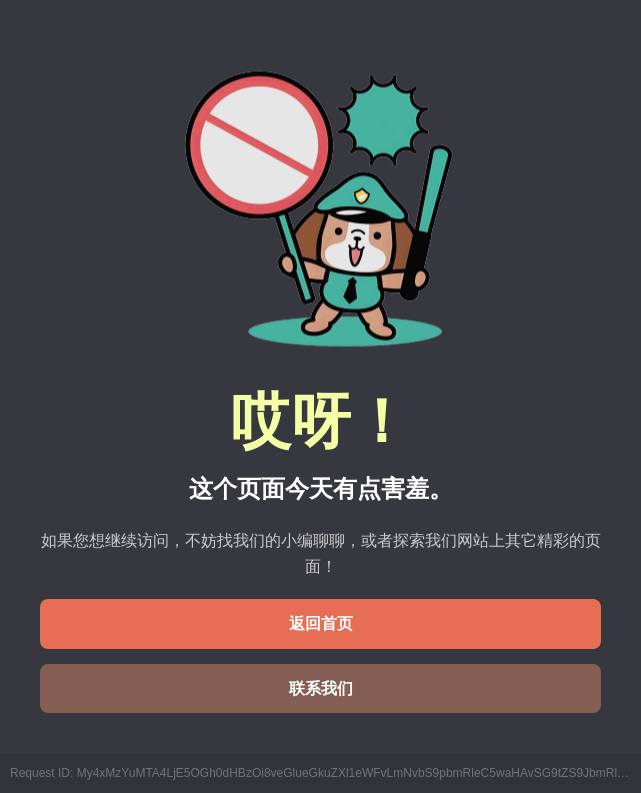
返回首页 (321, 623)
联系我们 (321, 688)
